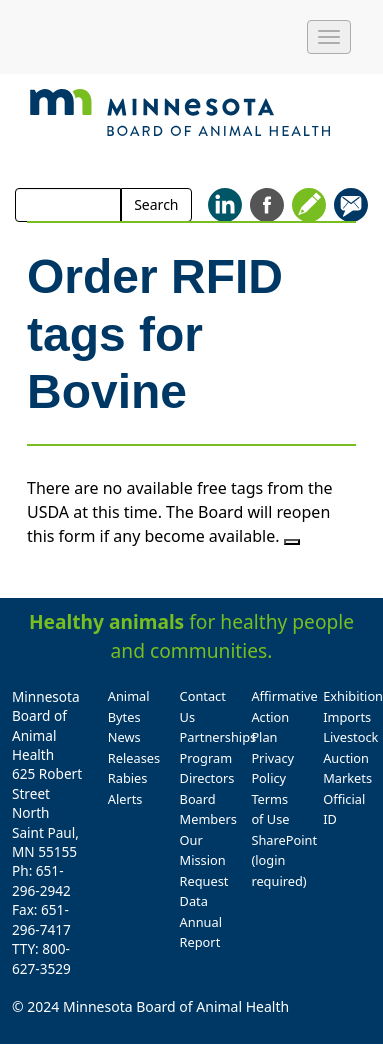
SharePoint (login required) (284, 860)
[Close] (292, 542)
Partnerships (218, 737)
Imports (347, 717)
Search (156, 204)
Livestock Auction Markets (350, 757)
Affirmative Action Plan (284, 716)
